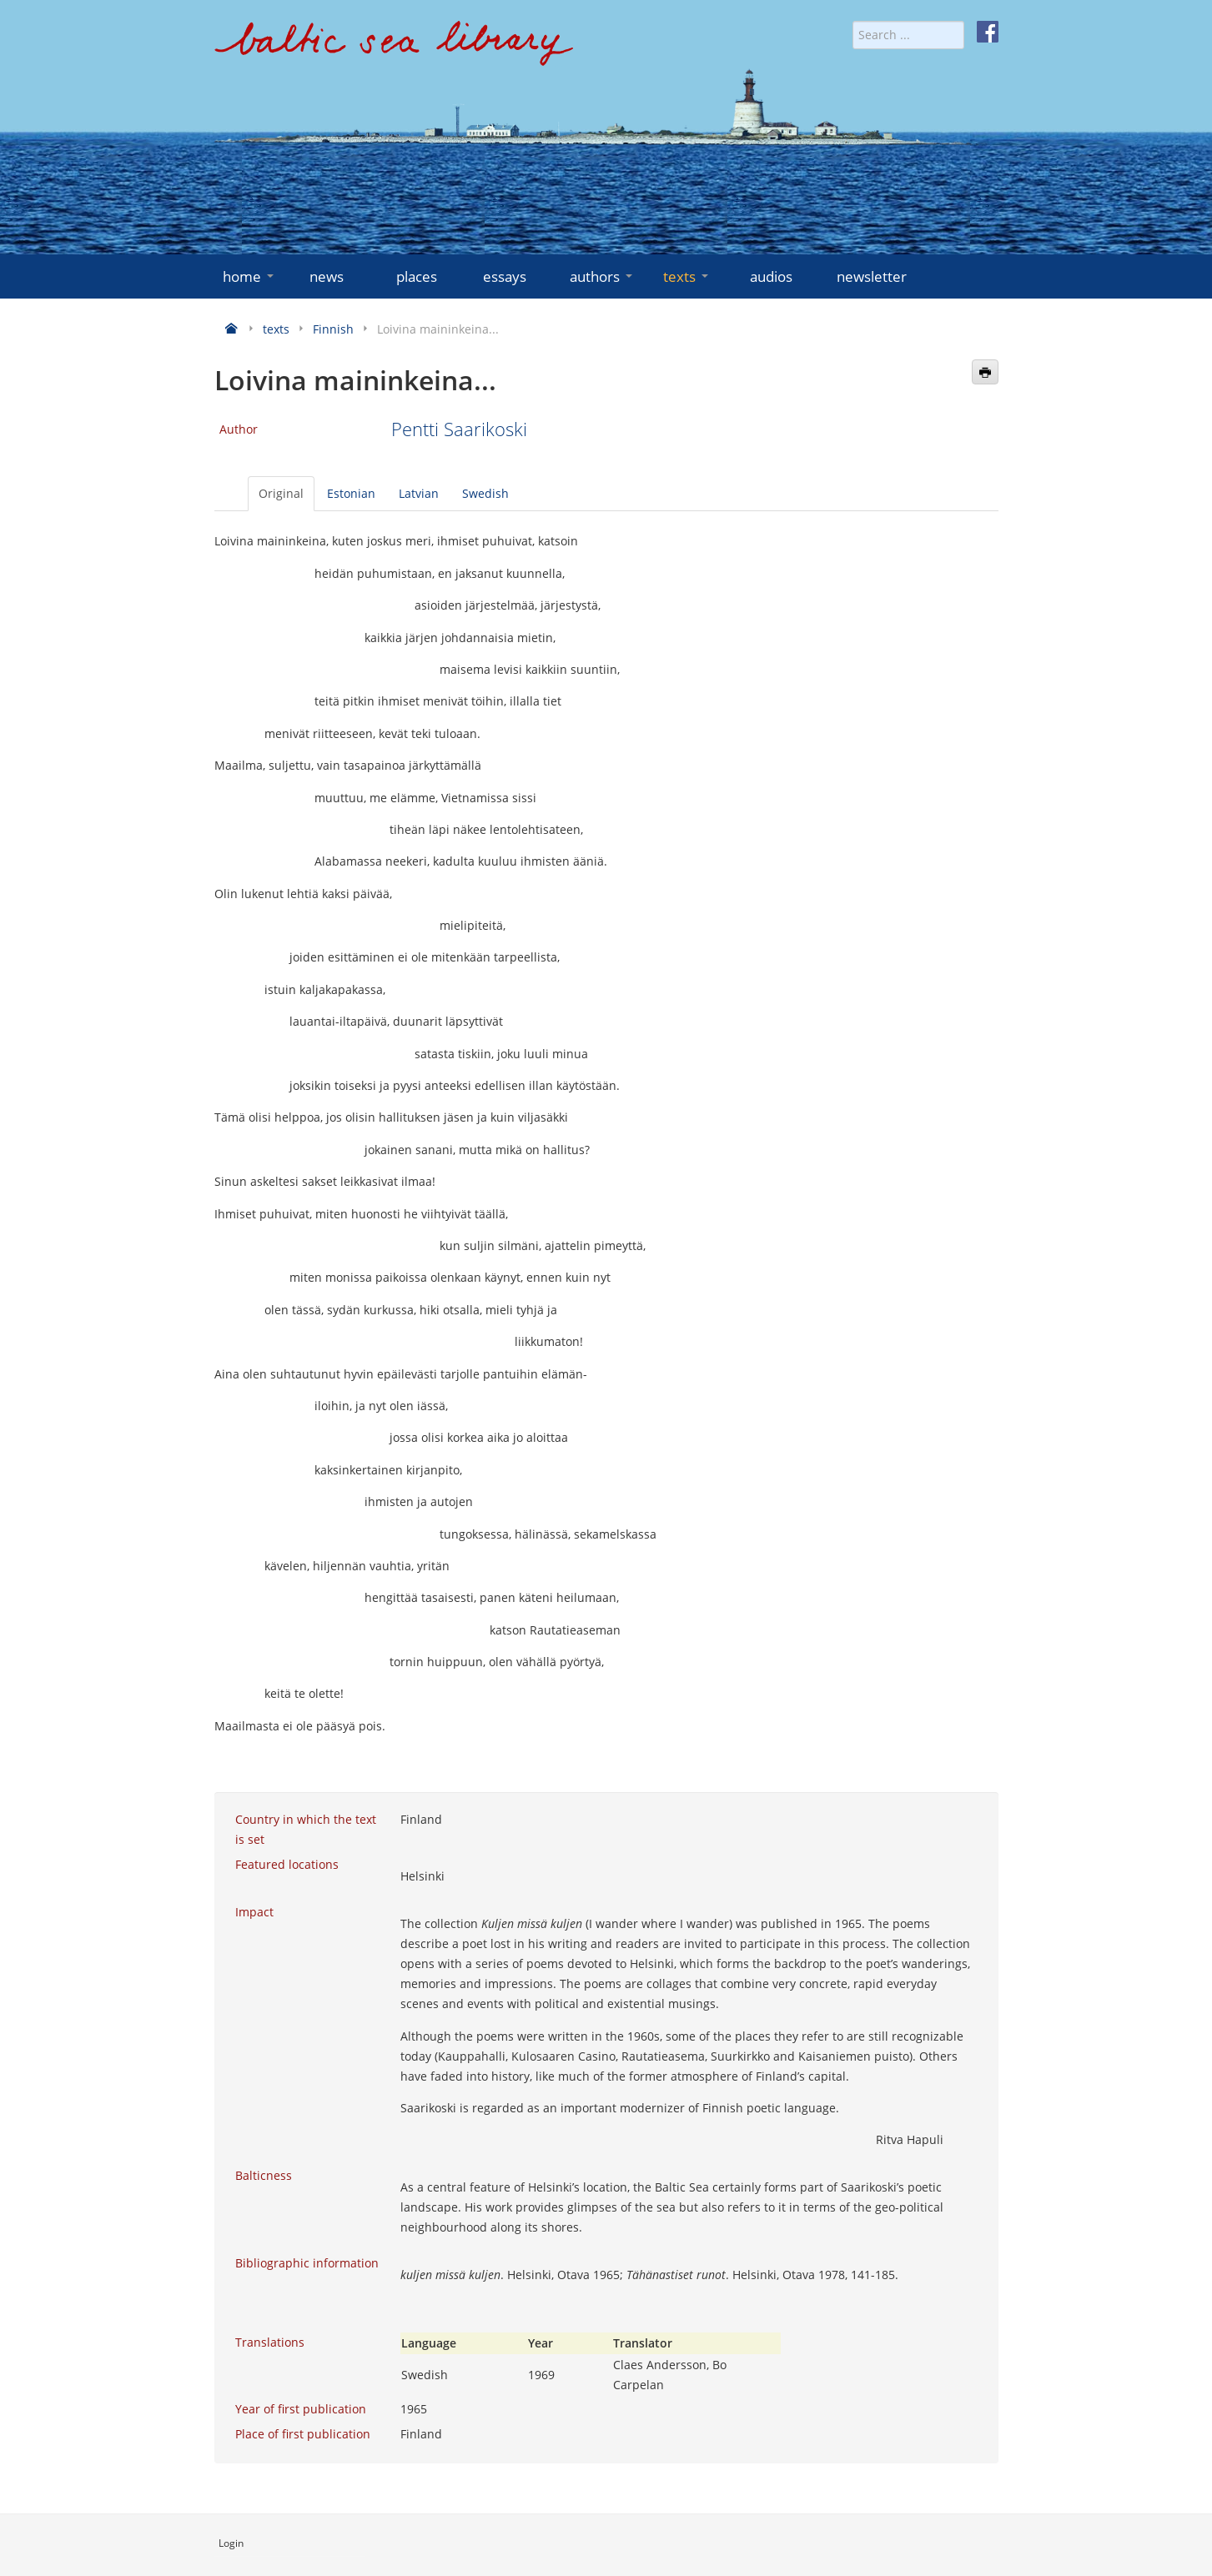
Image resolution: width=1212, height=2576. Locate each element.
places (416, 276)
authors (603, 276)
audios (771, 276)
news (326, 276)
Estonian (351, 493)
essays (504, 276)
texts (687, 276)
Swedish (485, 493)
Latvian (419, 493)
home (250, 276)
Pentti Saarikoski (459, 429)
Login (231, 2543)
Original (281, 493)
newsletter (872, 276)
